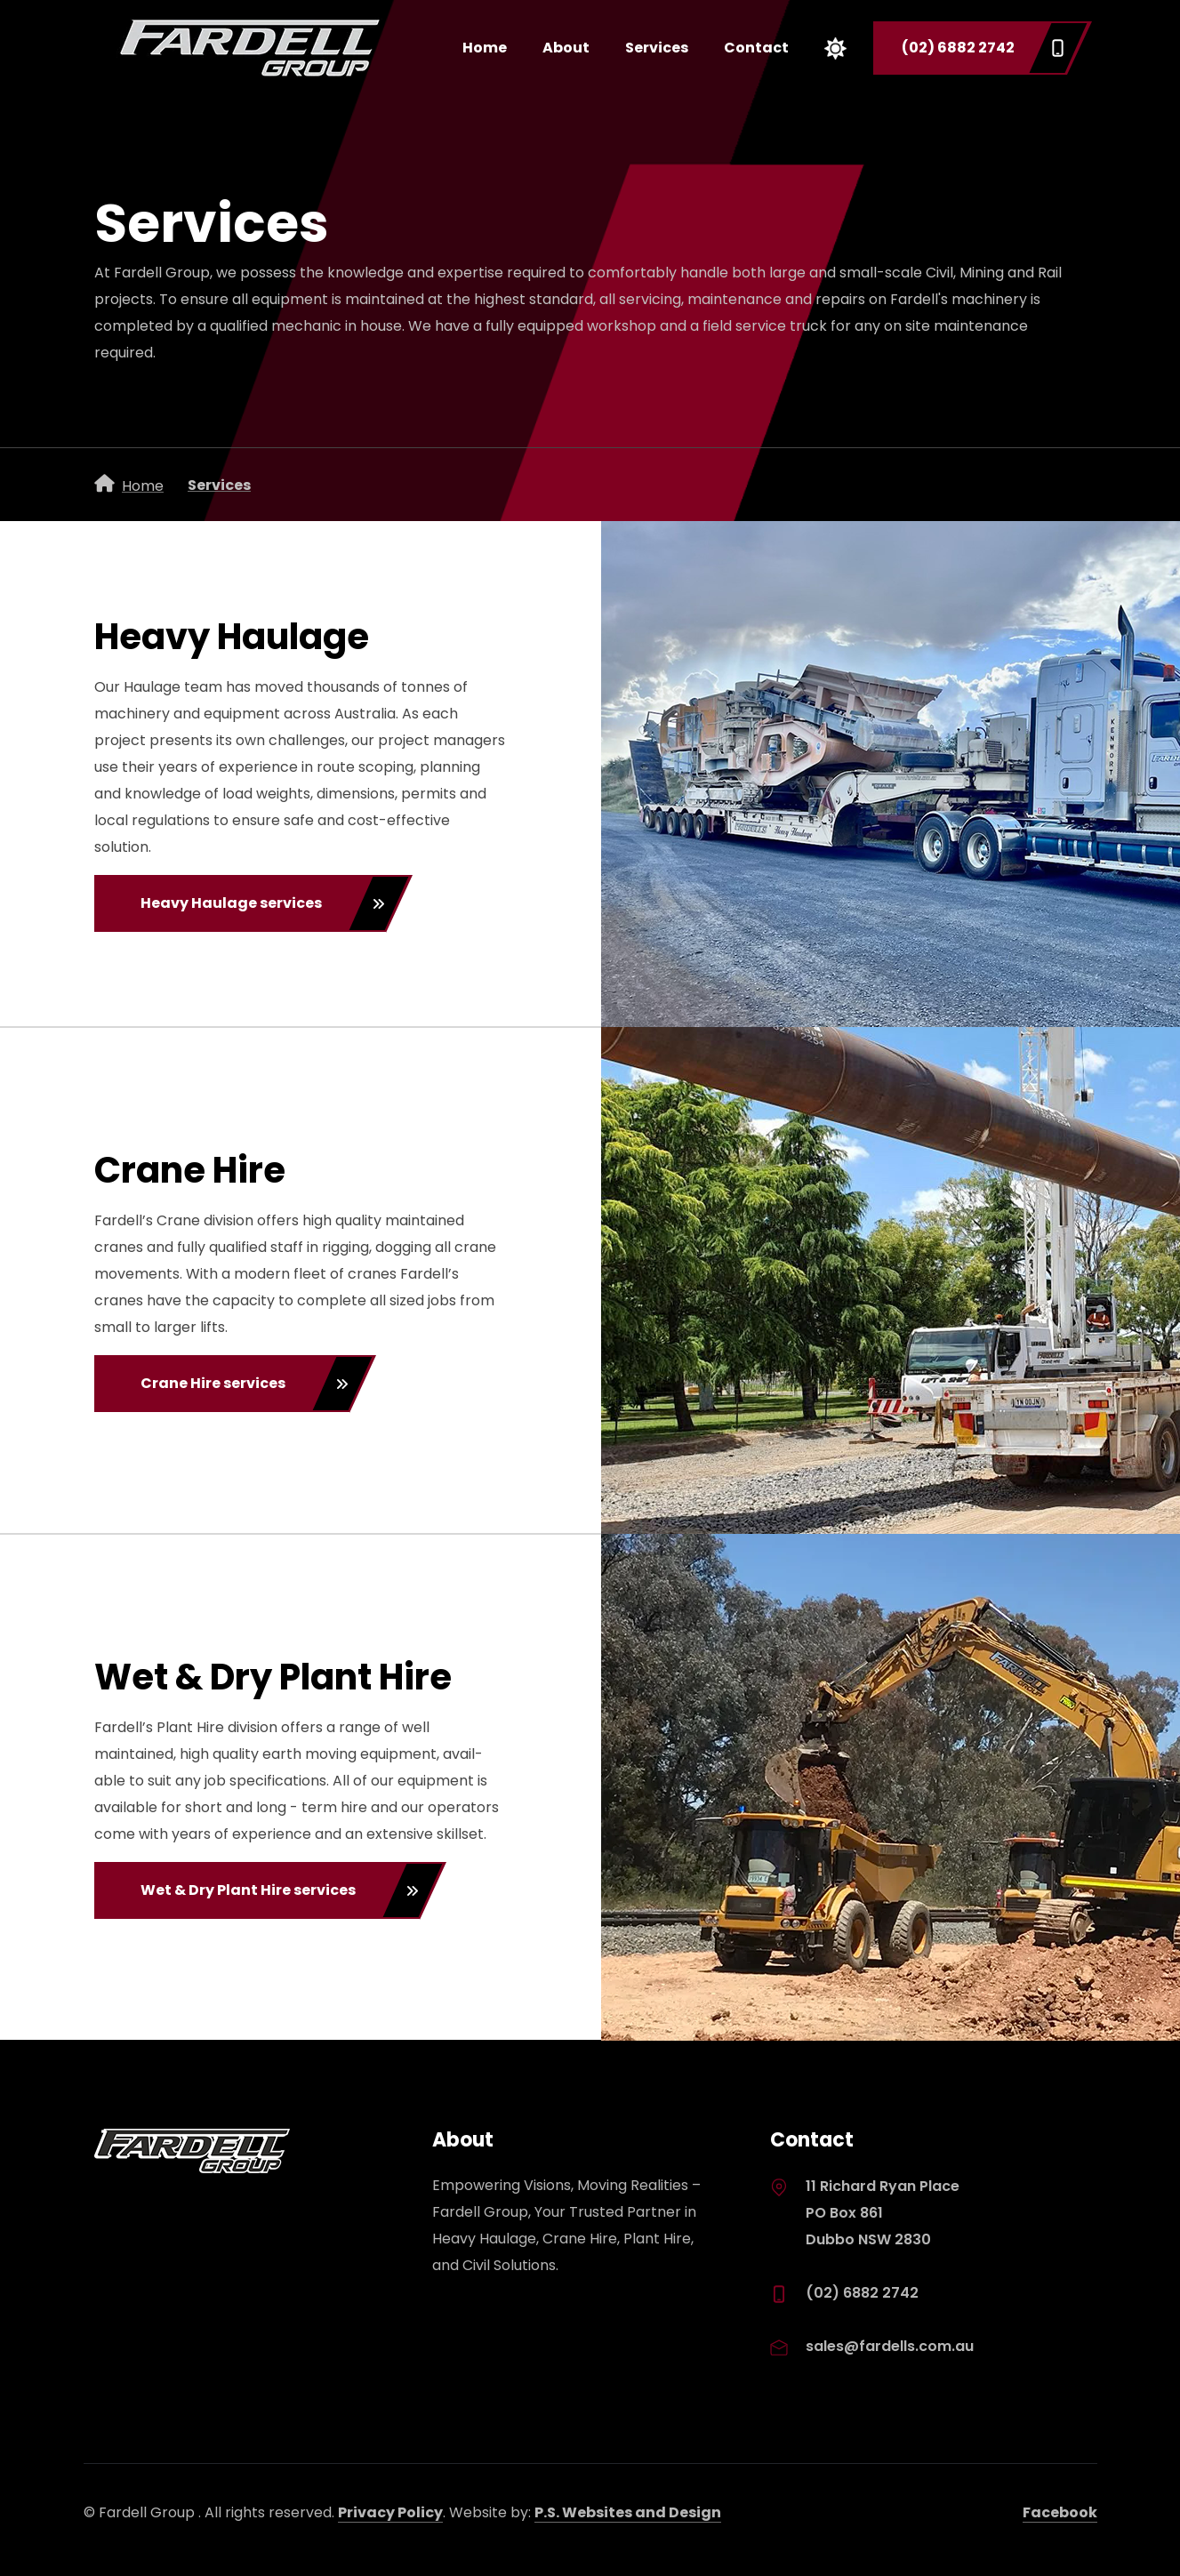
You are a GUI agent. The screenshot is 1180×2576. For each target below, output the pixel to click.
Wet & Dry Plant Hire (273, 1677)
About (566, 47)
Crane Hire (189, 1170)
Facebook (1060, 2512)
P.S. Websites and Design (627, 2512)
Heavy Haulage (231, 637)
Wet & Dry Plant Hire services (280, 1890)
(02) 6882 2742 (983, 48)
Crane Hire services (244, 1383)
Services (656, 47)
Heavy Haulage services (263, 903)
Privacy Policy (390, 2512)
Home (484, 47)
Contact (756, 47)
